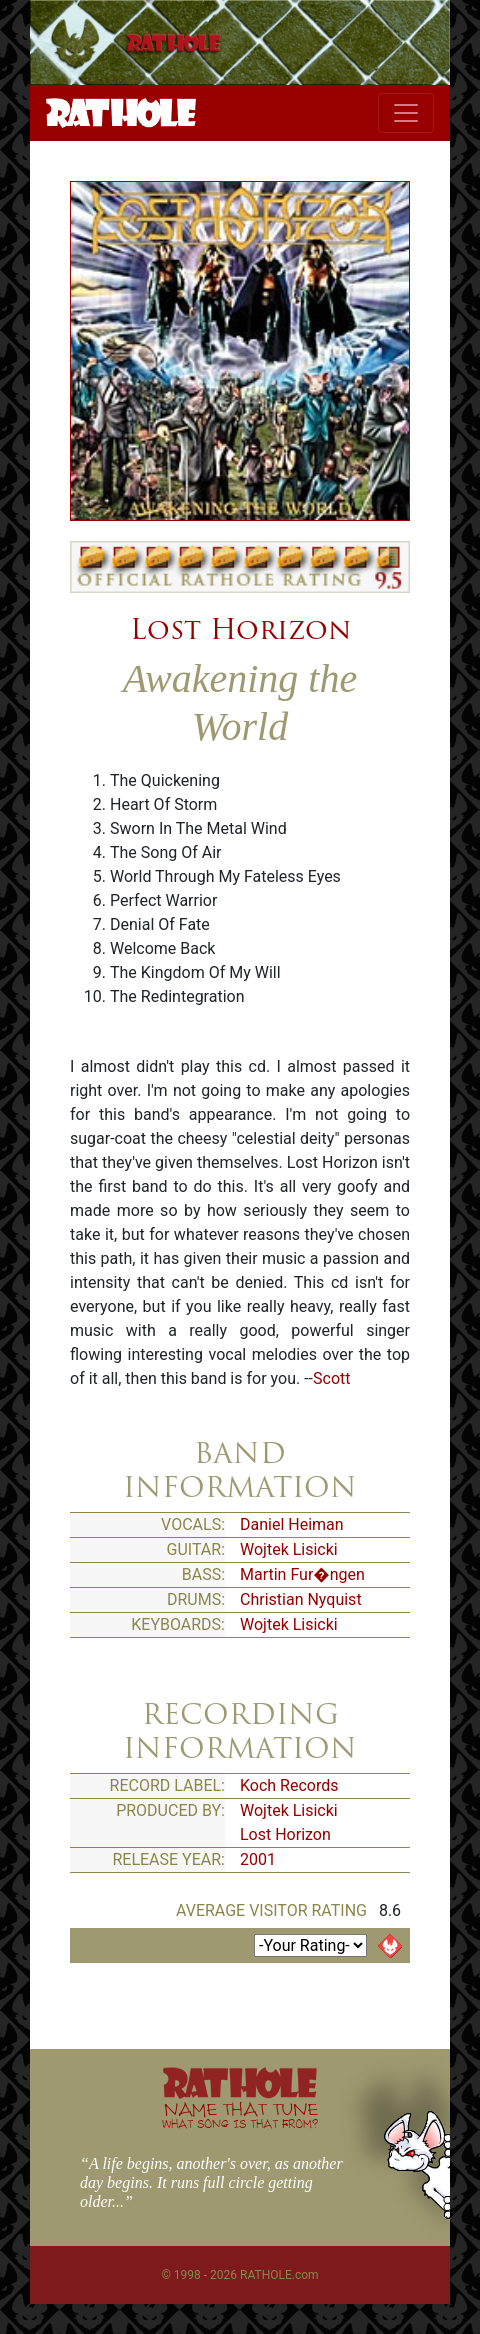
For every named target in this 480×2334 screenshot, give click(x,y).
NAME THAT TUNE (240, 2114)
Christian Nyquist (301, 1599)
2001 (258, 1859)
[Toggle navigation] (406, 113)
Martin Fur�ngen (302, 1574)
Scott (331, 1378)
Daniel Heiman (292, 1524)
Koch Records (289, 1785)
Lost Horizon (240, 629)
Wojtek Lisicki (289, 1549)
